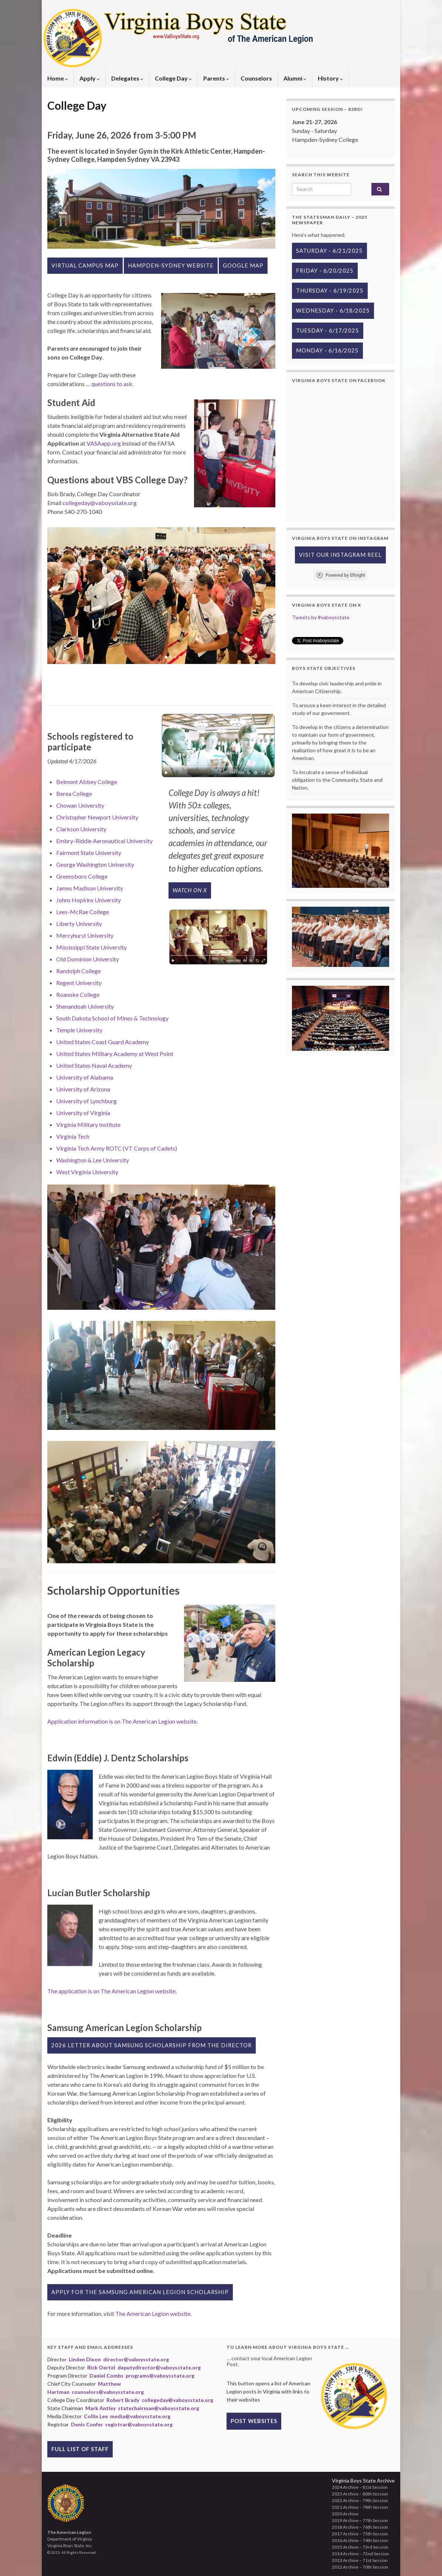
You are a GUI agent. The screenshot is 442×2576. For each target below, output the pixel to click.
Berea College (74, 793)
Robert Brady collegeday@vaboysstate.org (159, 2400)
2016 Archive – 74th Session (360, 2540)
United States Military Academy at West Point (114, 1053)
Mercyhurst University (84, 935)
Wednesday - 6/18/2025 (333, 310)
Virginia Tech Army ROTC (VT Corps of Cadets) (116, 1148)
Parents (216, 78)
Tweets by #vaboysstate (321, 617)
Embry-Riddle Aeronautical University (104, 840)
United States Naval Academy (94, 1065)
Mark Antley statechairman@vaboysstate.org (142, 2408)
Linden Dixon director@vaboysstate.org (119, 2359)
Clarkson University (81, 828)
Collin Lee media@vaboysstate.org (127, 2416)
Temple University (79, 1029)
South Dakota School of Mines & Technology (112, 1018)
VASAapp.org (103, 443)
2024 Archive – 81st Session (360, 2487)
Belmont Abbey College (86, 781)
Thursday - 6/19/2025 (330, 290)
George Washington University (95, 864)
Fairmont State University (88, 852)
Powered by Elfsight (345, 575)
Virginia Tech (72, 1136)
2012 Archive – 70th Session (360, 2567)
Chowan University (80, 805)
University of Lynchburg (86, 1100)
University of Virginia (83, 1112)
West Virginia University (87, 1171)
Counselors (256, 78)
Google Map (243, 265)
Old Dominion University (87, 958)
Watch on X (190, 890)
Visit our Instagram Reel (340, 555)
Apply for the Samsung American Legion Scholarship (140, 2292)
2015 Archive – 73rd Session (360, 2547)
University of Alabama (84, 1077)
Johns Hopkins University (88, 899)
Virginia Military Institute (88, 1124)
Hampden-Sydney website (171, 265)
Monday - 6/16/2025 (327, 350)
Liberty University (79, 923)
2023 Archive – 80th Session (360, 2494)
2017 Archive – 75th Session (360, 2533)
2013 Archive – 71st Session (360, 2560)
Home (57, 78)
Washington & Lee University (92, 1159)
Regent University (79, 982)
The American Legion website (152, 2313)
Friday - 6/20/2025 (325, 271)
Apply (89, 78)
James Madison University (89, 888)
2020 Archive (345, 2514)
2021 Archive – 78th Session (360, 2507)
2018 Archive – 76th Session (360, 2527)
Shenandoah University (85, 1006)
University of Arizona (83, 1089)
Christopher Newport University (97, 817)
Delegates (127, 78)
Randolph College (78, 970)
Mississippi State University (91, 947)
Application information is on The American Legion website (122, 1721)
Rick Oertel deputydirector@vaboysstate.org (144, 2367)
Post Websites (254, 2421)
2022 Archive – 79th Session (360, 2500)
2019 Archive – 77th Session (360, 2520)
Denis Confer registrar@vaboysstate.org (122, 2424)
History (330, 78)
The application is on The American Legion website (111, 1990)
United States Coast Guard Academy (102, 1041)
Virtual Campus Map (85, 265)
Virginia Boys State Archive (363, 2480)
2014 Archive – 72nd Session (360, 2553)
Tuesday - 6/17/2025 (327, 330)
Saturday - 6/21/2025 (329, 251)
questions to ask (111, 383)
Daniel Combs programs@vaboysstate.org (141, 2375)
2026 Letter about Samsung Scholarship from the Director (151, 2045)
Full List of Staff (80, 2449)
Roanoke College (77, 994)
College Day (173, 78)
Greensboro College (82, 876)
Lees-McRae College (82, 911)
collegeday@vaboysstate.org (99, 502)
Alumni (294, 78)
